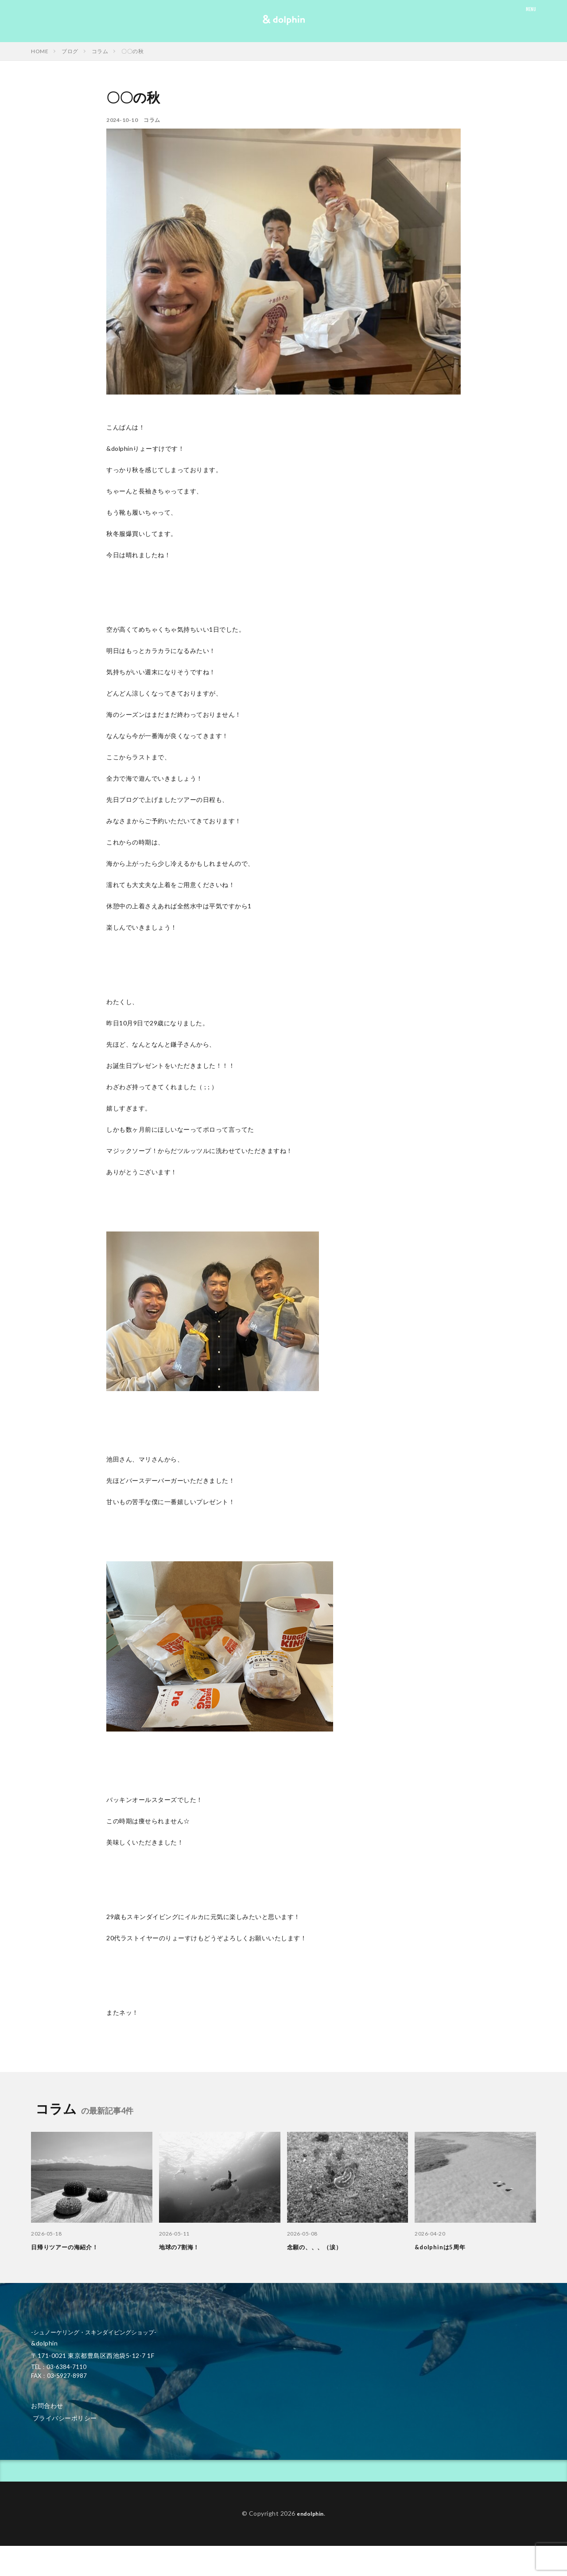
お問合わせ (47, 2405)
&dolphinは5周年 (442, 2247)
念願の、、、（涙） (318, 2247)
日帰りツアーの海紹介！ (69, 2247)
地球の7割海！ (182, 2247)
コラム (100, 51)
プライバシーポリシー (65, 2418)
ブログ (70, 51)
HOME (39, 51)
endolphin (310, 2513)
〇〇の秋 (132, 51)
